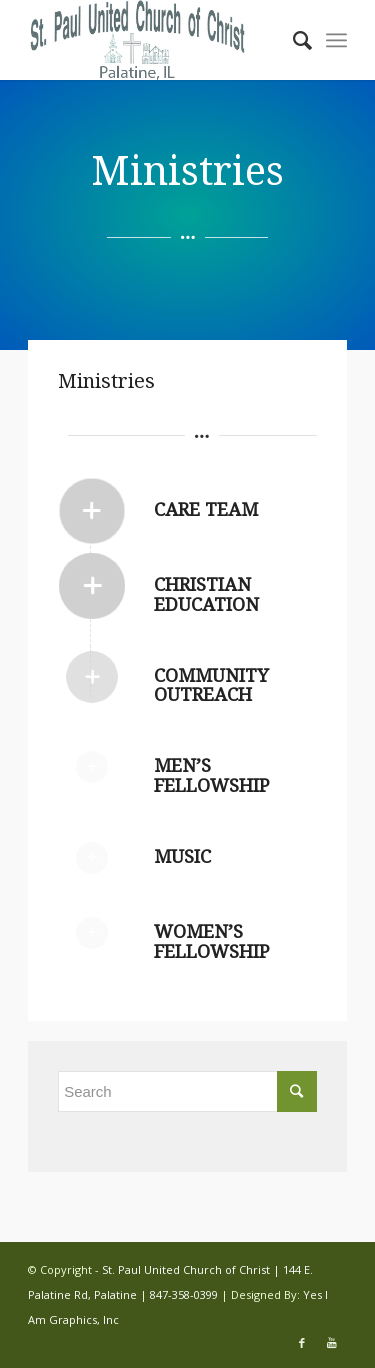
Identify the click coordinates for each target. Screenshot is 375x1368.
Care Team (206, 509)
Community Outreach (211, 685)
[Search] (292, 40)
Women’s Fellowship (211, 941)
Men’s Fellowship (211, 775)
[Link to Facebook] (302, 1343)
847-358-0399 (184, 1294)
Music (182, 856)
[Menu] (336, 40)
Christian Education (206, 594)
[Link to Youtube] (332, 1343)
